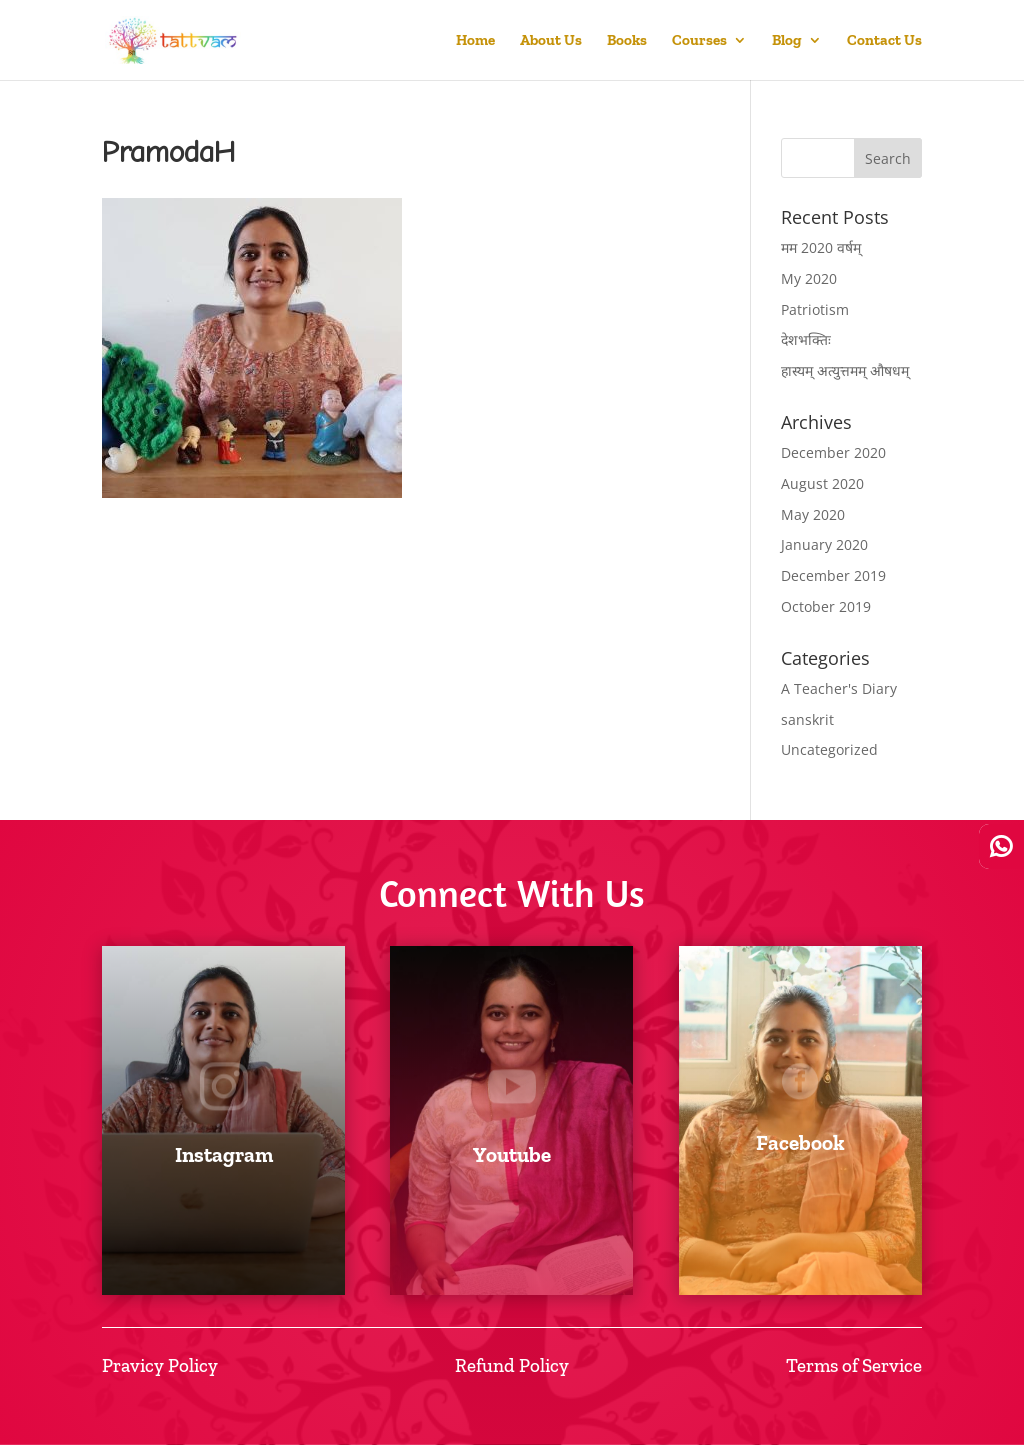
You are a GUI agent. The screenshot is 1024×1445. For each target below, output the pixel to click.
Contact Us (884, 41)
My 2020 (809, 278)
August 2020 (822, 483)
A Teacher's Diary (839, 688)
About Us (551, 41)
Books (627, 41)
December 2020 (833, 452)
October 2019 (826, 606)
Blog (787, 41)
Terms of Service (854, 1365)
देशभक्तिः (806, 339)
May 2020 (813, 514)
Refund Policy (512, 1365)
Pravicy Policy (160, 1365)
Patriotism (815, 309)
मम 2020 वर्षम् (821, 247)
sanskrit (807, 719)
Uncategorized (829, 749)
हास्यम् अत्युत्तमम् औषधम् (845, 370)
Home (475, 41)
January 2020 (824, 544)
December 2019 (833, 575)
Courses (699, 41)
